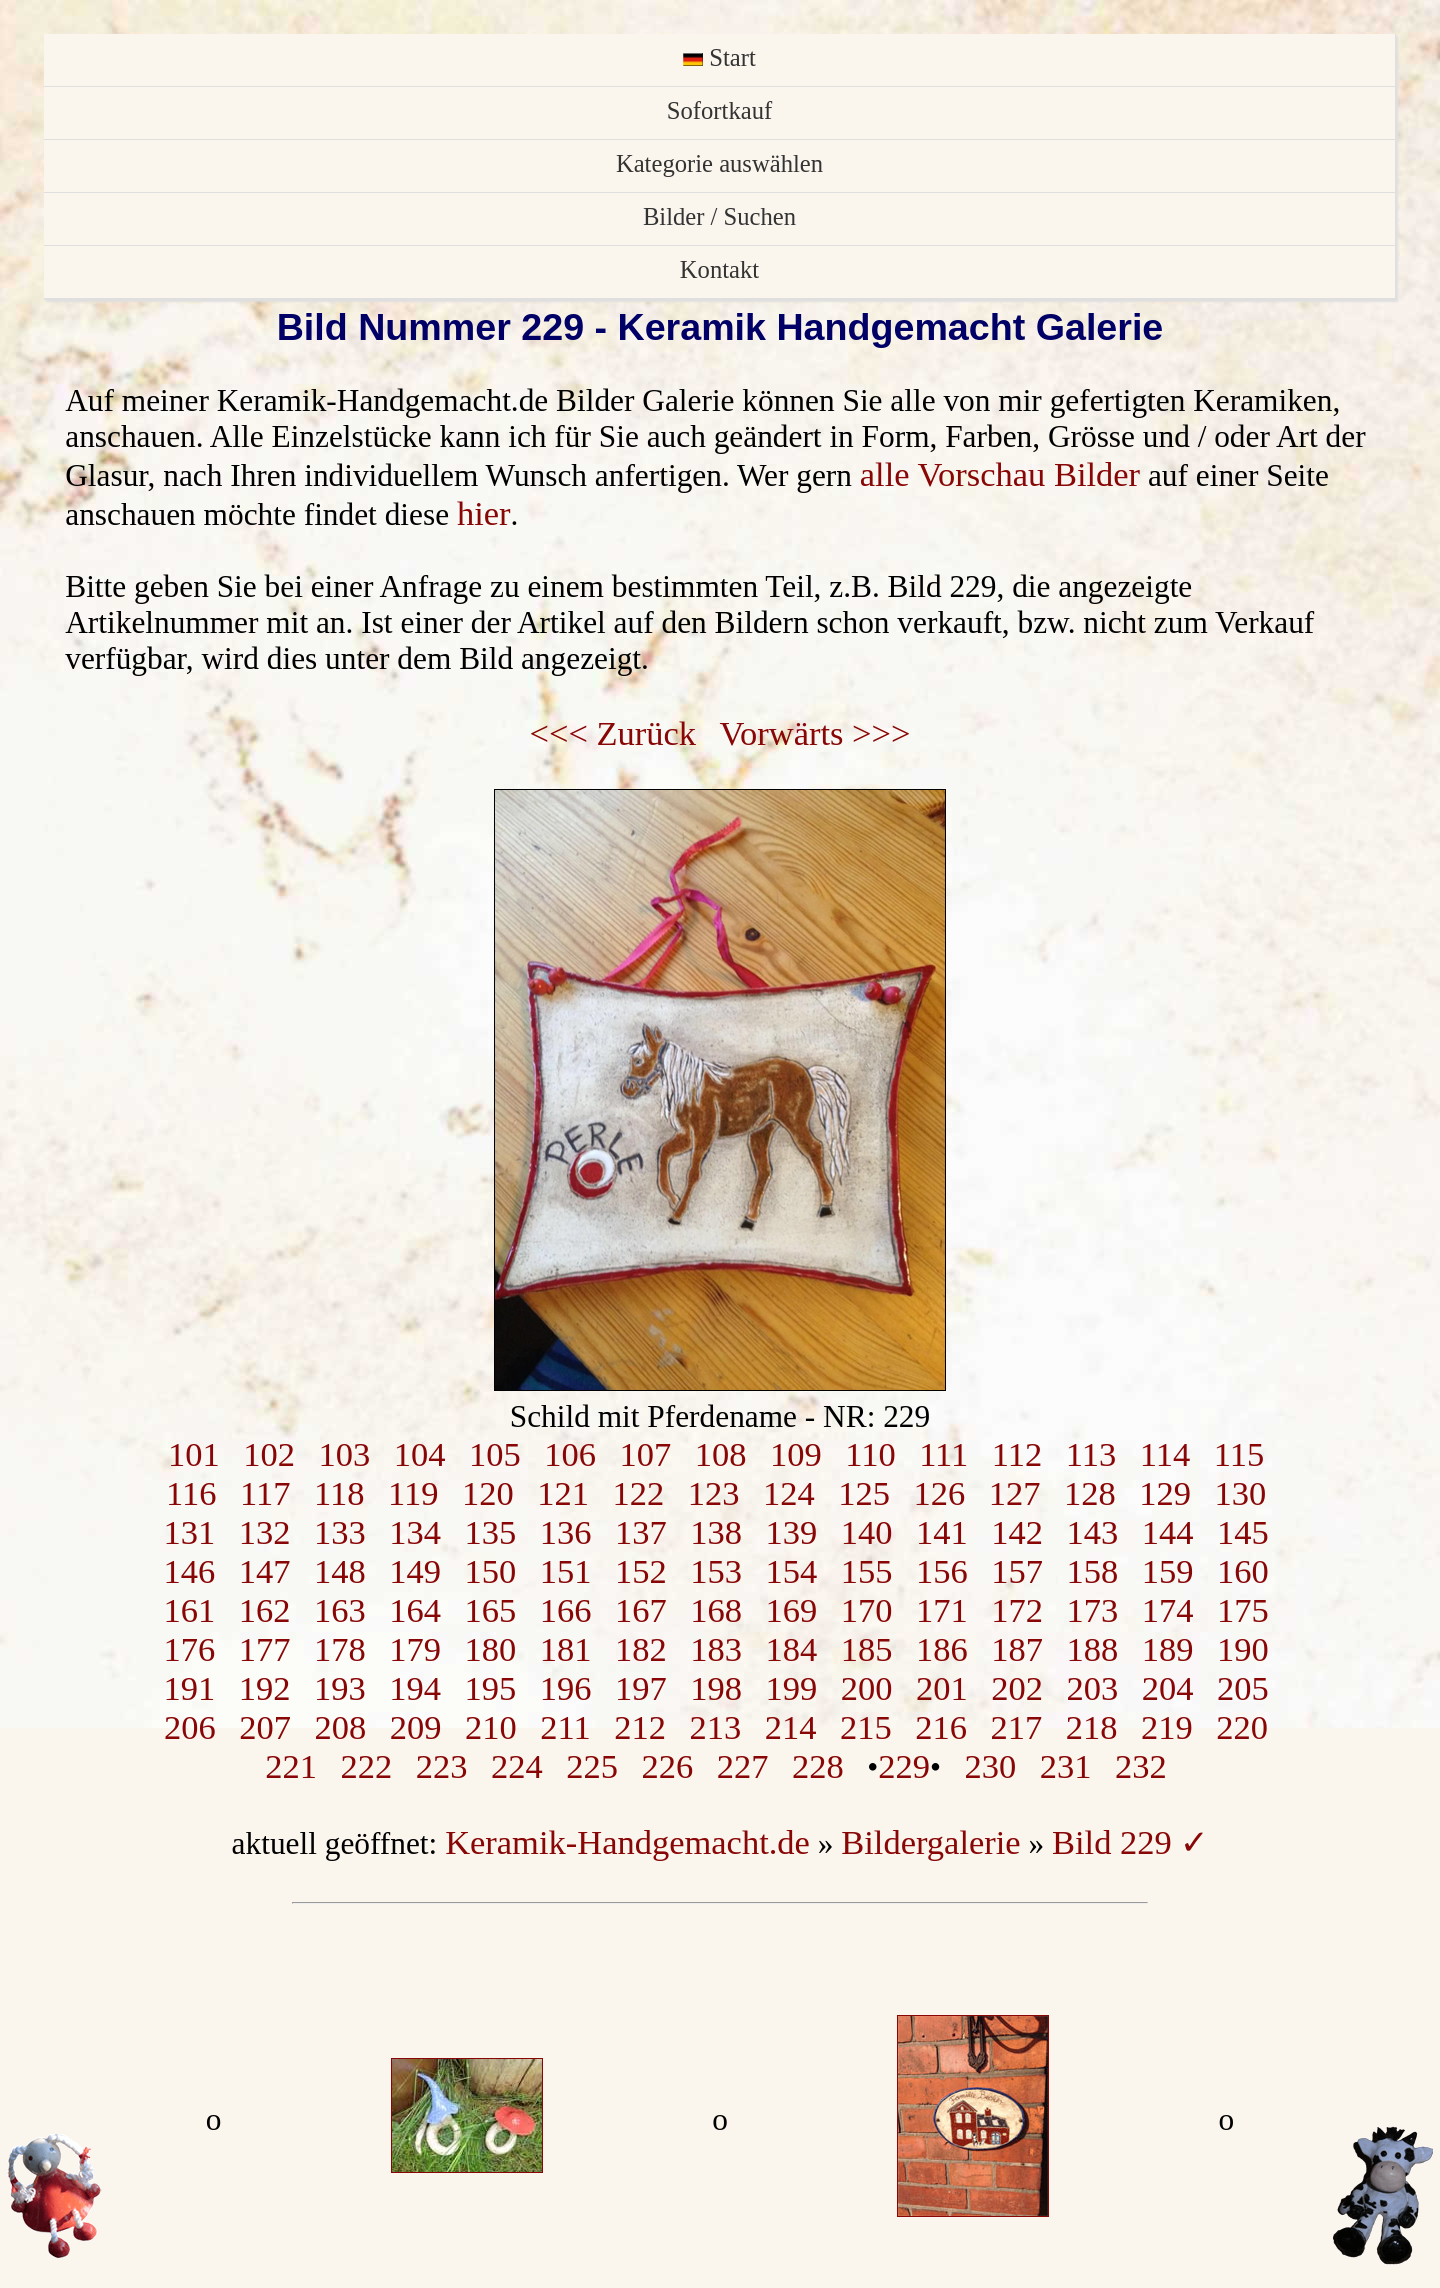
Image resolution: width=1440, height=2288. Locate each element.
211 (565, 1727)
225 (592, 1766)
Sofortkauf (719, 110)
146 (189, 1571)
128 (1090, 1493)
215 (866, 1727)
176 (189, 1649)
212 (640, 1727)
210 (491, 1727)
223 (442, 1766)
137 (641, 1532)
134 (415, 1532)
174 (1168, 1610)
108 (721, 1454)
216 (941, 1727)
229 (904, 1766)
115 (1239, 1454)
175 (1243, 1610)
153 (716, 1571)
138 (716, 1532)
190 (1243, 1649)
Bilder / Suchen (719, 216)
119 (413, 1493)
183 (716, 1649)
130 (1240, 1493)
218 (1092, 1727)
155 (867, 1571)
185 (867, 1649)
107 (645, 1454)
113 (1091, 1454)
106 (570, 1454)
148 (340, 1571)
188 (1092, 1649)
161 (189, 1610)
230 (991, 1766)
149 (415, 1571)
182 (641, 1649)
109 (796, 1454)
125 (864, 1493)
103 (344, 1454)
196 (566, 1688)
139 (791, 1532)
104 (420, 1454)
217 (1017, 1727)
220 (1242, 1727)
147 (265, 1571)
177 (265, 1649)
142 (1017, 1532)
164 (415, 1610)
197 (641, 1688)
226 (668, 1766)
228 (818, 1766)
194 (415, 1688)
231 (1066, 1766)
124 (789, 1493)
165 (490, 1610)
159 (1168, 1571)
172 (1017, 1610)
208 (341, 1727)
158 (1092, 1571)
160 (1243, 1571)
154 (791, 1571)
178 (340, 1649)
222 (367, 1766)
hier (484, 513)
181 (566, 1649)
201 (942, 1688)
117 (265, 1493)
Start (719, 57)
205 (1243, 1688)
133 (340, 1532)
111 (943, 1454)
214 (791, 1727)
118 (339, 1493)
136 (566, 1532)
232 (1141, 1766)
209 (416, 1727)
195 (490, 1688)
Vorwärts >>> (815, 733)
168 (716, 1610)
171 (942, 1610)
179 (415, 1649)
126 (939, 1493)
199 (791, 1688)
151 (566, 1571)
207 (265, 1727)
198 (716, 1688)
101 (194, 1454)
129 (1165, 1493)
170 (867, 1610)
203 (1092, 1688)
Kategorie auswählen (719, 163)
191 (189, 1688)
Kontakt (719, 269)
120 (488, 1493)
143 (1092, 1532)
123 (714, 1493)
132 (265, 1532)
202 (1017, 1688)
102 (269, 1454)
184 (791, 1649)
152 (641, 1571)
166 (566, 1610)
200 (867, 1688)
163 (340, 1610)
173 (1092, 1610)
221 (291, 1766)
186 (942, 1649)
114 (1165, 1454)
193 (340, 1688)
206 (190, 1727)
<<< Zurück (613, 733)
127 (1015, 1493)
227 (743, 1766)
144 (1168, 1532)
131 (189, 1532)
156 (942, 1571)
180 (490, 1649)
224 (517, 1766)
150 (490, 1571)
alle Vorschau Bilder (1000, 474)
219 (1167, 1727)
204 (1168, 1688)
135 (490, 1532)
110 (870, 1454)
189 (1168, 1649)
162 (265, 1610)
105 (495, 1454)
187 (1017, 1649)
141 (942, 1532)
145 (1243, 1532)
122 (638, 1493)
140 (867, 1532)
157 (1017, 1571)
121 (563, 1493)
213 (716, 1727)
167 (641, 1610)
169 (791, 1610)
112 (1017, 1454)
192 (265, 1688)
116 (191, 1493)
